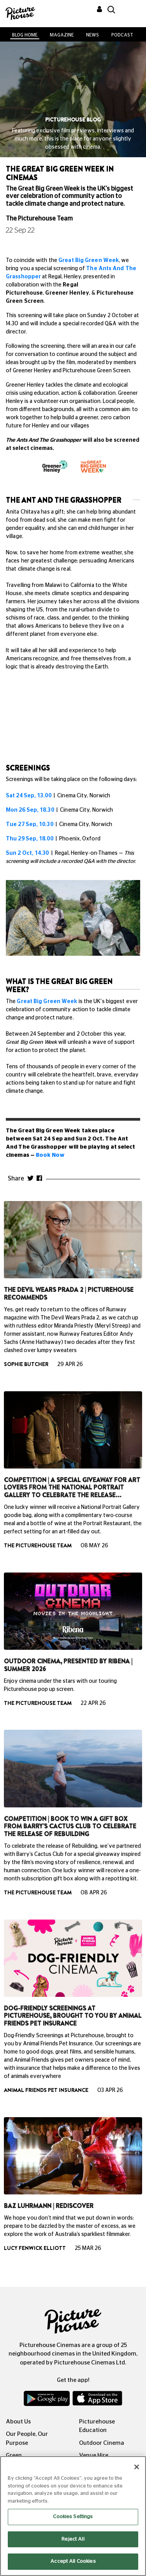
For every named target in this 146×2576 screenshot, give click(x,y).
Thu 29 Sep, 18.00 (29, 839)
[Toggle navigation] (129, 11)
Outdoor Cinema (101, 2443)
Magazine (62, 35)
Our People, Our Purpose (27, 2438)
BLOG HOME (24, 35)
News (92, 35)
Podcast (122, 35)
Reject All (73, 2539)
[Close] (136, 2466)
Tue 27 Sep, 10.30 (29, 824)
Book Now (50, 1155)
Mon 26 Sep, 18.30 (30, 810)
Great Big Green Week (88, 260)
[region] (73, 2516)
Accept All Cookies (72, 2561)
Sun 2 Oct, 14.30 (27, 853)
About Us (18, 2422)
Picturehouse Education (97, 2426)
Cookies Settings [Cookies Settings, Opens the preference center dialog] (73, 2516)
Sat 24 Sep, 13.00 (28, 795)
